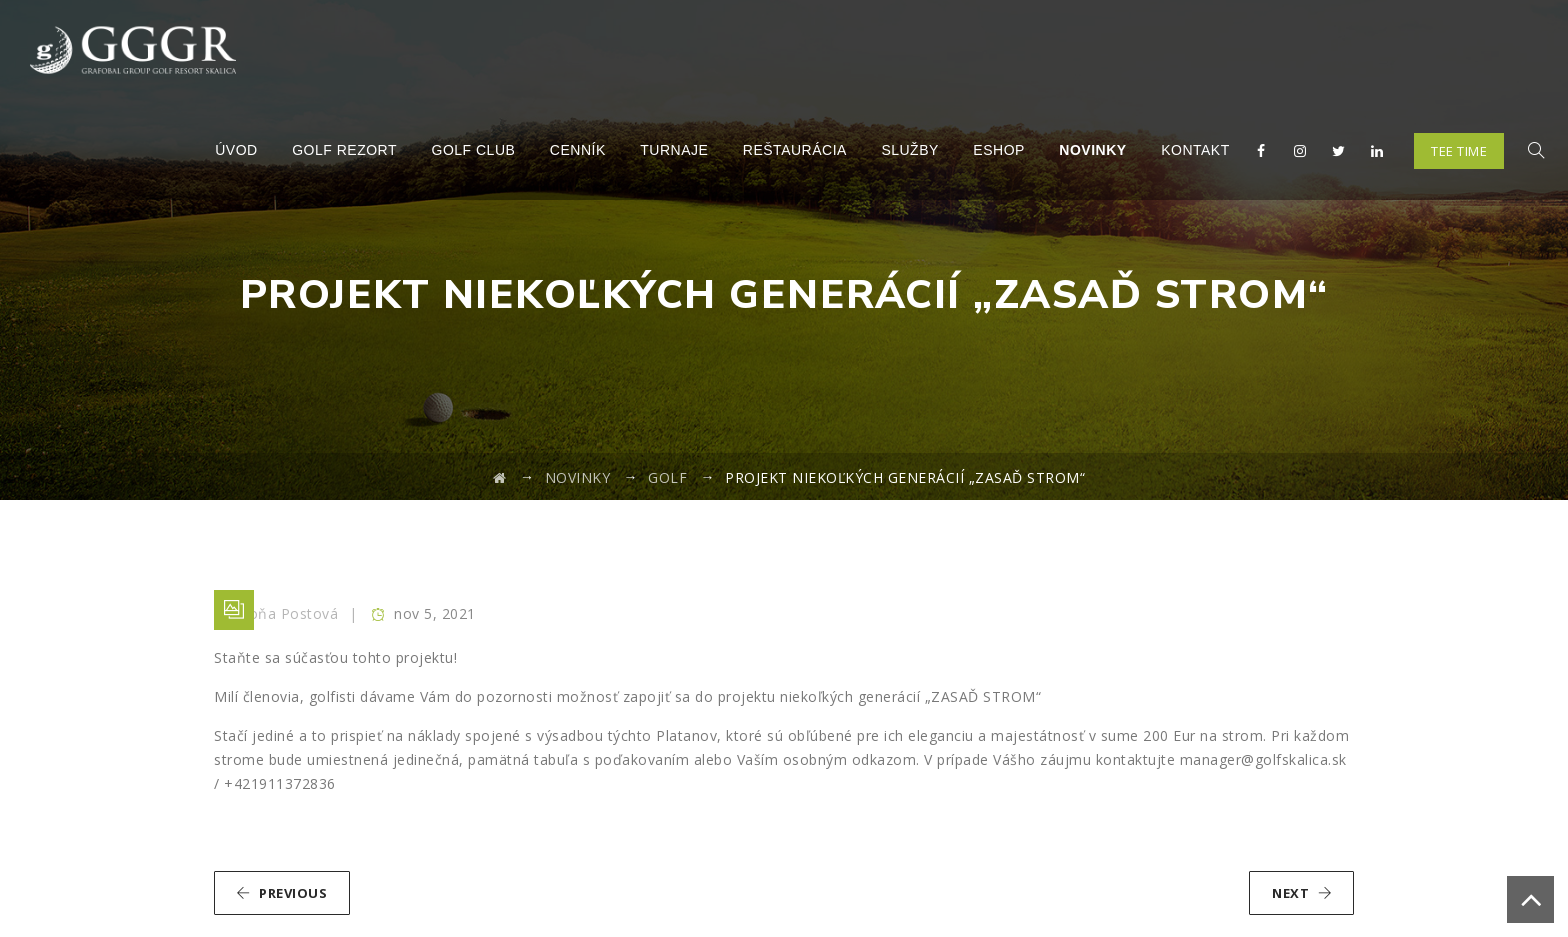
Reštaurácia (795, 150)
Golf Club (473, 150)
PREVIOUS (281, 893)
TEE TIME (1459, 151)
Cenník (578, 150)
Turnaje (674, 150)
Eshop (999, 150)
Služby (909, 150)
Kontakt (1195, 150)
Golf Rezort (344, 150)
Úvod (236, 150)
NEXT (1302, 893)
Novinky (1092, 150)
